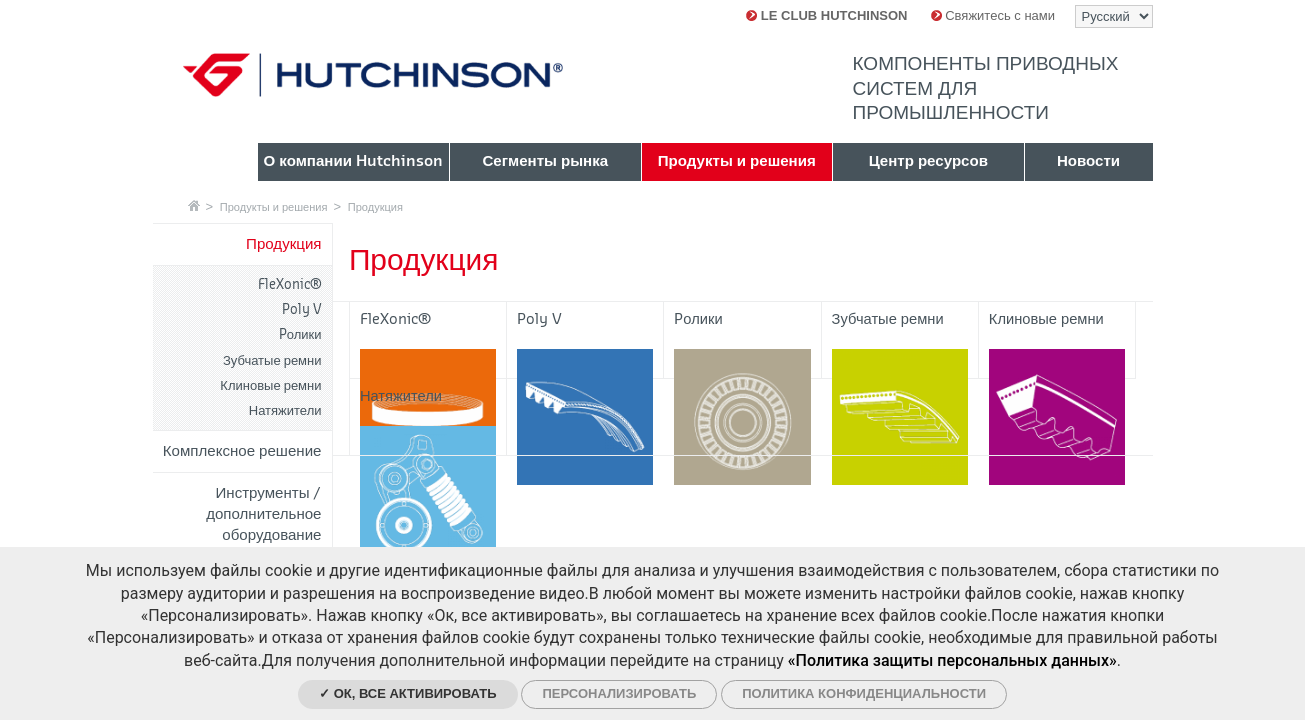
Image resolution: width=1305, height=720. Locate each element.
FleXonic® (290, 284)
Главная (194, 205)
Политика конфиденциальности (864, 693)
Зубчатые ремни (272, 360)
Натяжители (285, 410)
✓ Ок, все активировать (408, 693)
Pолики (300, 334)
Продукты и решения (274, 207)
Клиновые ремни (270, 385)
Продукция (375, 207)
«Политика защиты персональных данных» (952, 660)
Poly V (302, 309)
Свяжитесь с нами (993, 15)
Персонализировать (619, 693)
